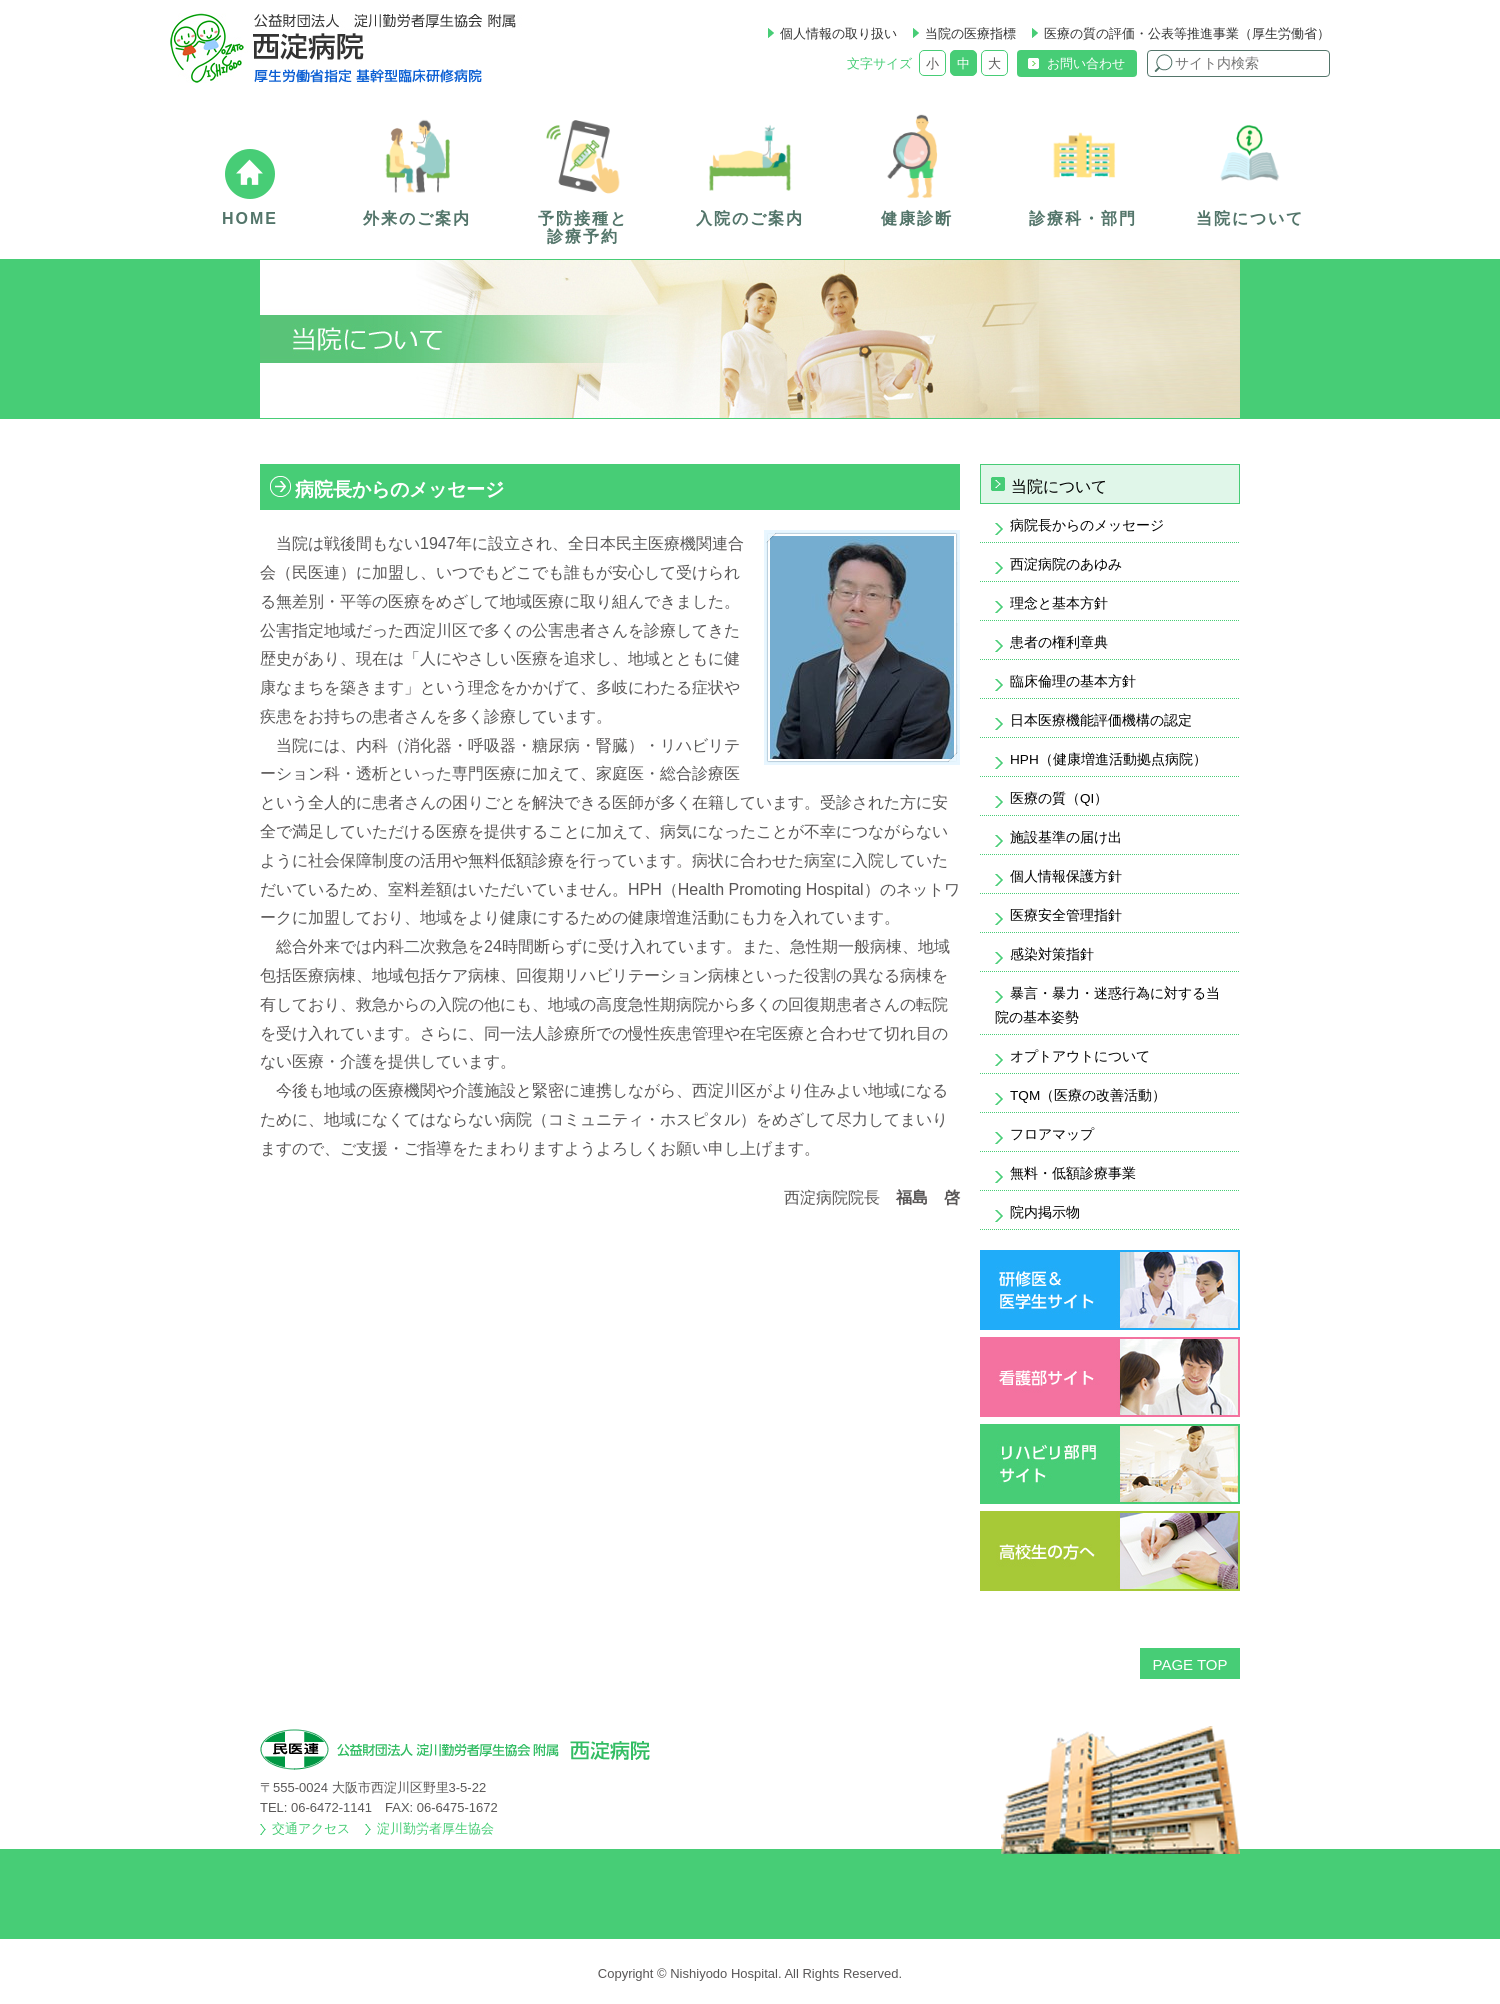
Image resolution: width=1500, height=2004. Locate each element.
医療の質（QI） (1059, 798)
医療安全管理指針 (1066, 915)
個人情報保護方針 (1066, 876)
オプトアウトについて (1080, 1056)
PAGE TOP (1189, 1664)
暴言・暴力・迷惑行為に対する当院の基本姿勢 (1107, 1005)
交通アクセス (311, 1828)
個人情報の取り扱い (838, 33)
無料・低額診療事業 (1073, 1173)
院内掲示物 (1045, 1212)
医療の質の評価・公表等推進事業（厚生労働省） (1187, 33)
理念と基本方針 (1059, 603)
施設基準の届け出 (1066, 837)
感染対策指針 (1052, 954)
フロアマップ (1052, 1134)
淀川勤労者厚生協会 (435, 1828)
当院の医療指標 (970, 33)
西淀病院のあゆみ (1066, 564)
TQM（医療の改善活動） (1088, 1095)
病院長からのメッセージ (1087, 525)
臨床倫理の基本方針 (1073, 681)
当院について (1059, 486)
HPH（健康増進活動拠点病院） (1108, 759)
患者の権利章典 (1059, 642)
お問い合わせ (1086, 63)
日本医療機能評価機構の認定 (1101, 720)
